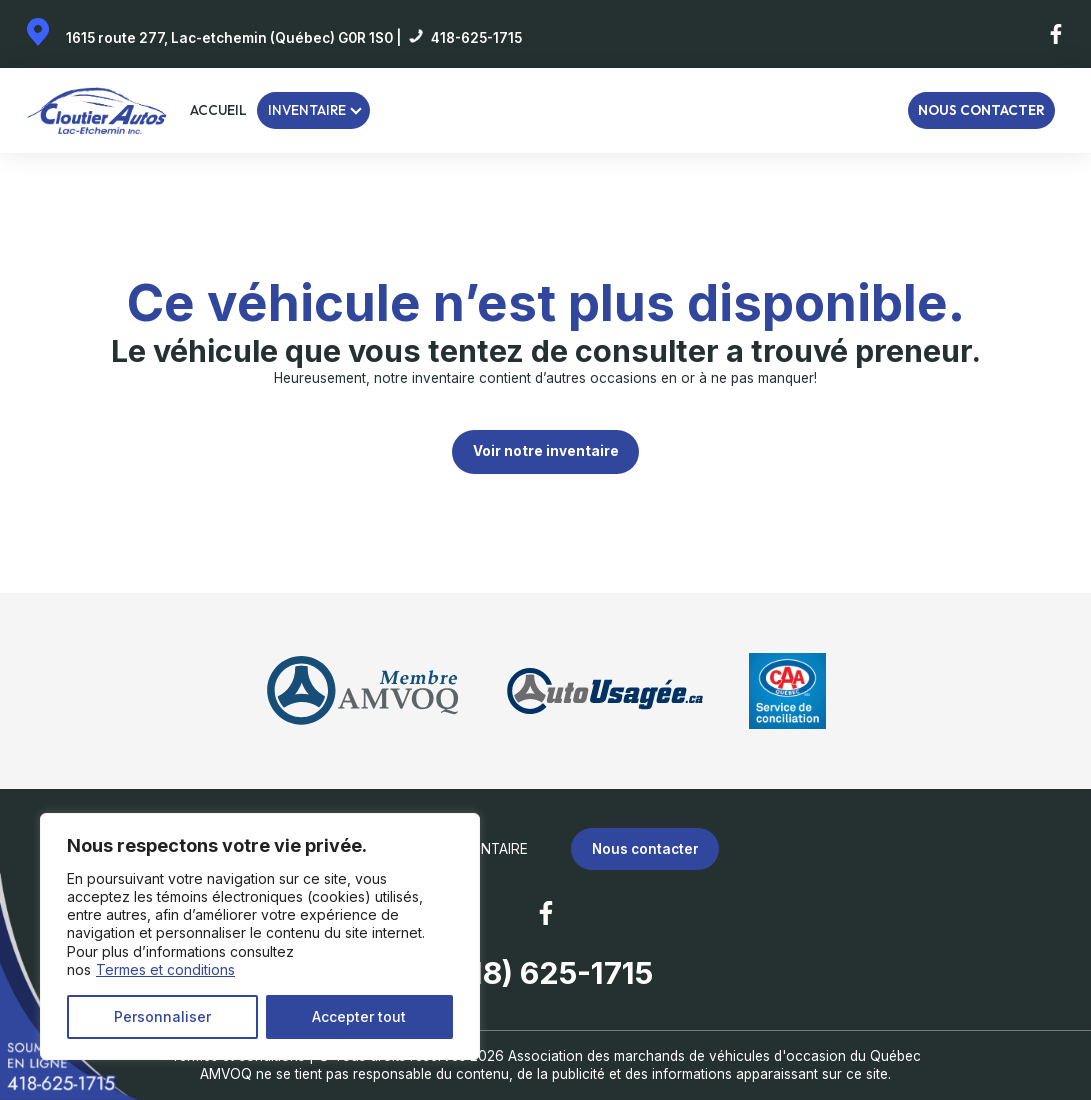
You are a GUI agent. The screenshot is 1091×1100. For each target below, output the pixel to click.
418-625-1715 (476, 38)
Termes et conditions (165, 969)
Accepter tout (359, 1016)
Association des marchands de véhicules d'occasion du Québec (714, 1056)
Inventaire (307, 110)
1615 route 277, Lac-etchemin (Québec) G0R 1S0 (229, 38)
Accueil (218, 110)
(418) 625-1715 (546, 973)
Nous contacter (981, 110)
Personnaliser (162, 1016)
